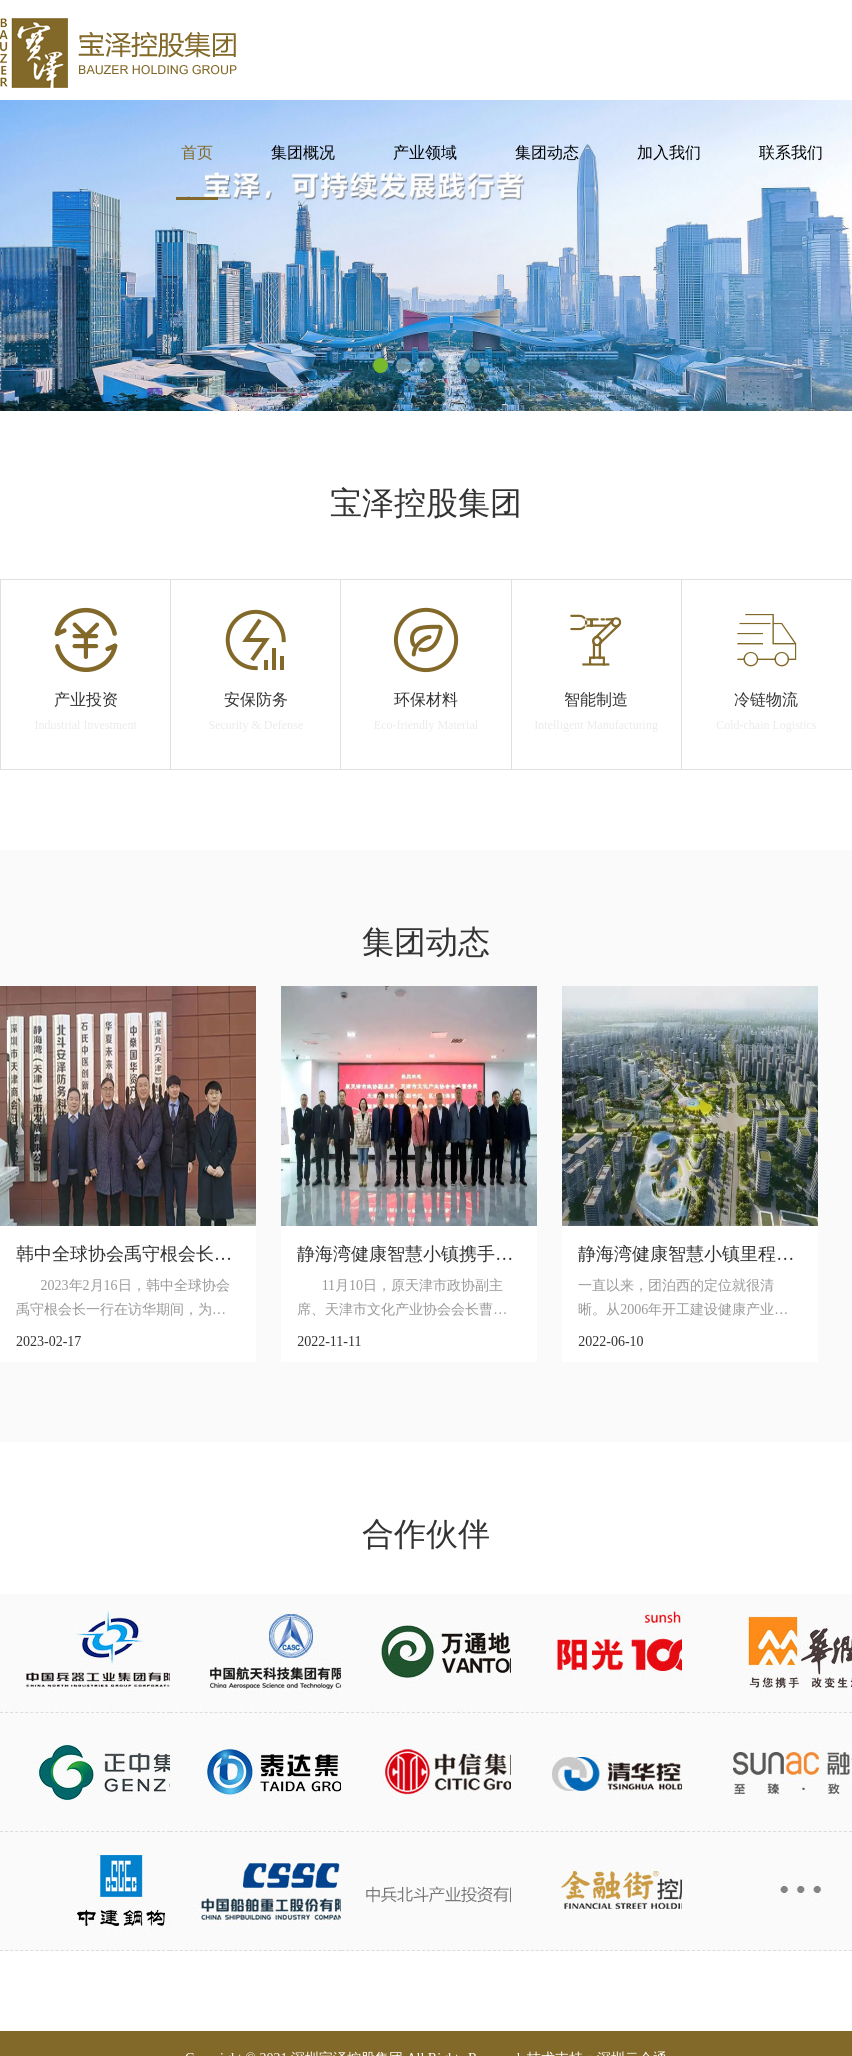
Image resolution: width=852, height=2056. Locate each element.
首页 (197, 152)
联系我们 (791, 152)
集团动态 (547, 152)
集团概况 (303, 152)
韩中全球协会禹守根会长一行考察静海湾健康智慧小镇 (232, 1254)
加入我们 (669, 152)
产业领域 (425, 152)
